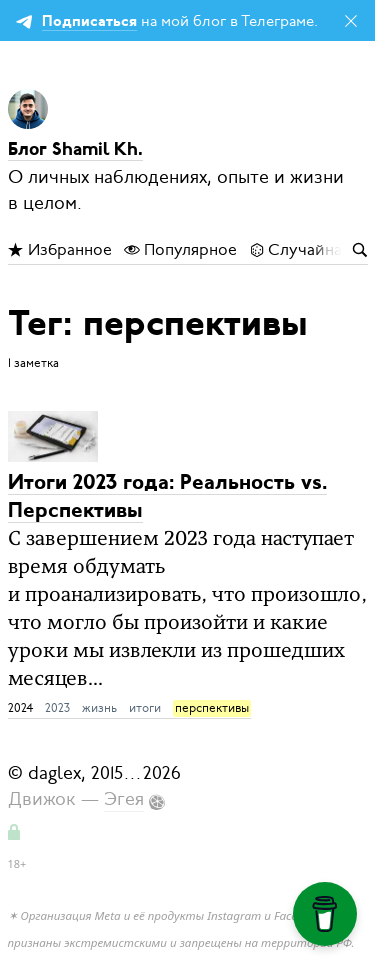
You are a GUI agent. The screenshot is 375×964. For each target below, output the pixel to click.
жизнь (99, 708)
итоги (145, 708)
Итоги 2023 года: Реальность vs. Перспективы (167, 497)
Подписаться (89, 22)
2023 (57, 708)
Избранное (60, 250)
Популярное (180, 250)
